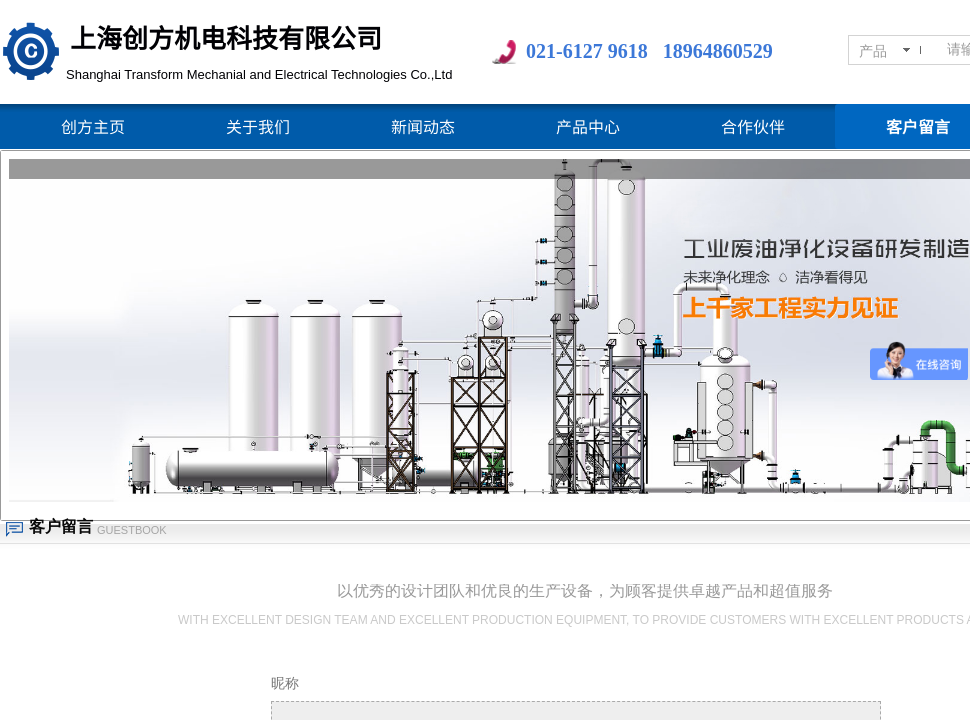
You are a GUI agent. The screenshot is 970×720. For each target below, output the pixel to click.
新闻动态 (423, 126)
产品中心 (588, 126)
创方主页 (93, 126)
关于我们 (258, 126)
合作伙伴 (753, 126)
